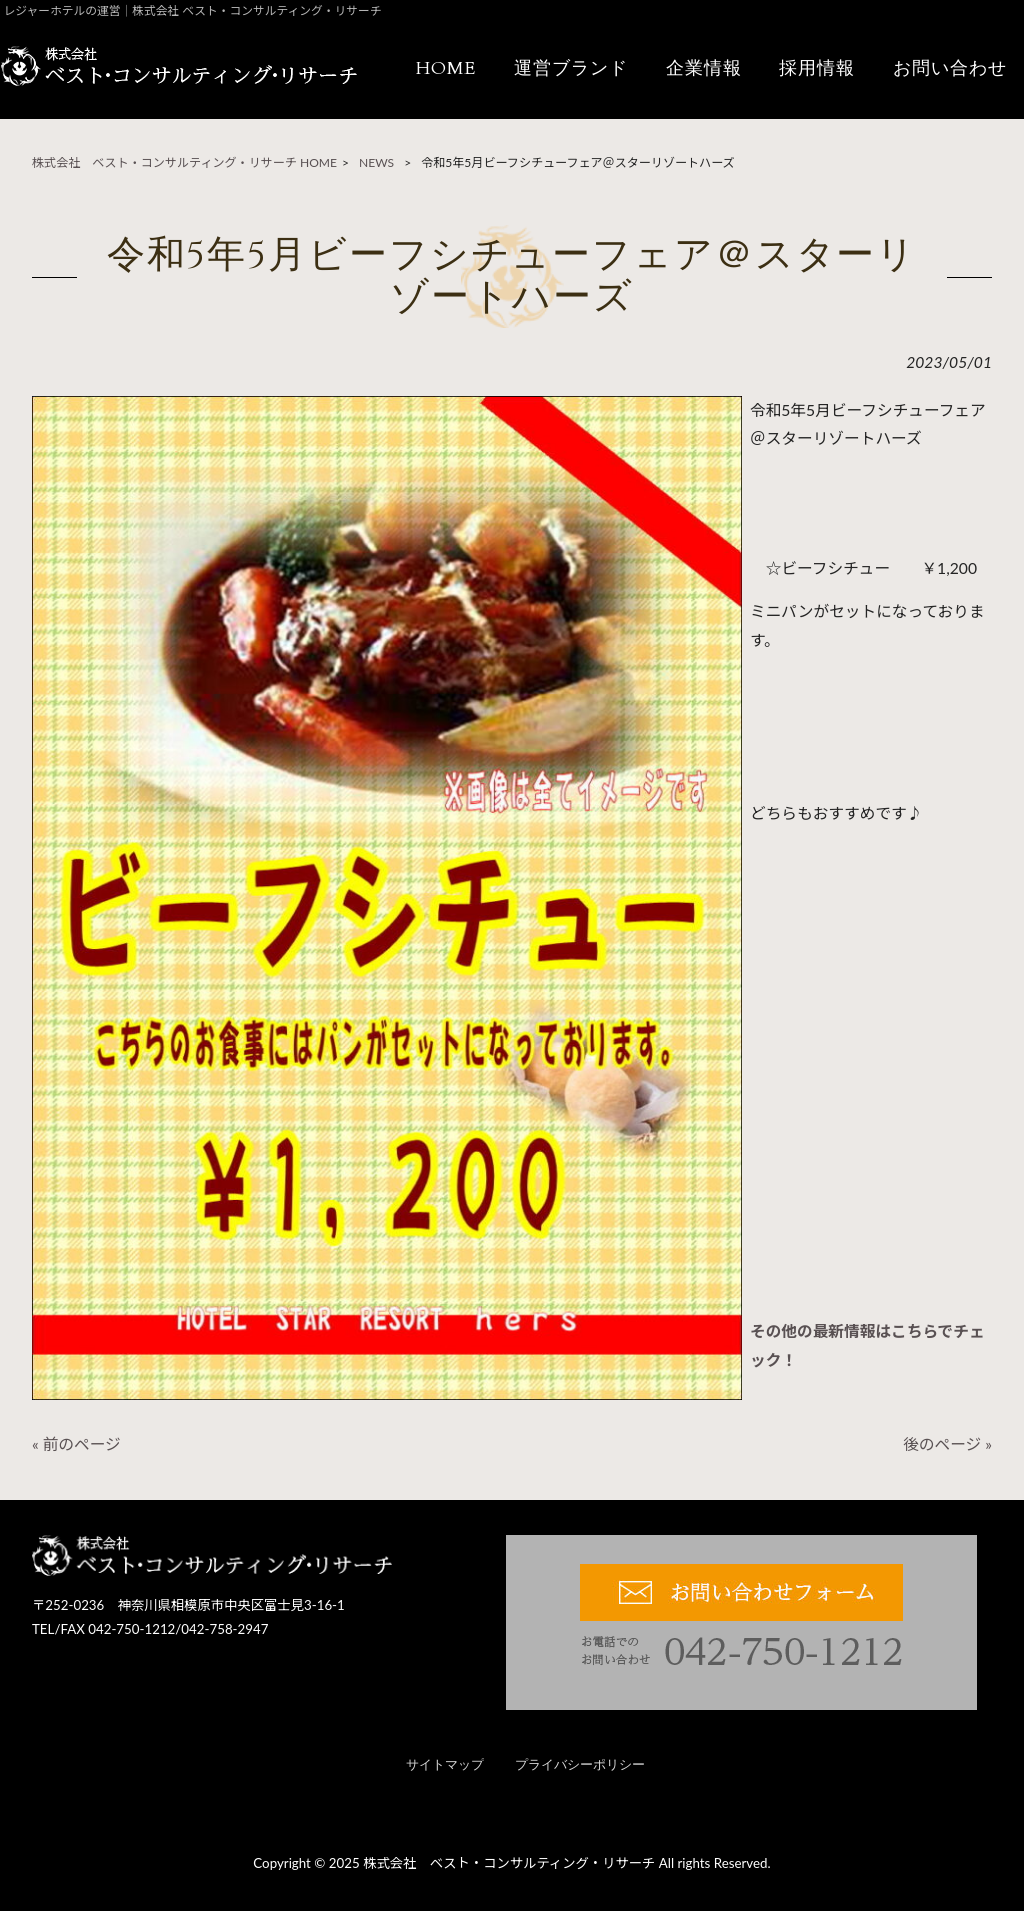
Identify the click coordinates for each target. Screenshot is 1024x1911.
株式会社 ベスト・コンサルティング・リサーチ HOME (184, 162)
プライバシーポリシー (580, 1765)
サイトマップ (445, 1765)
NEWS (376, 162)
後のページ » (947, 1444)
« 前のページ (76, 1444)
